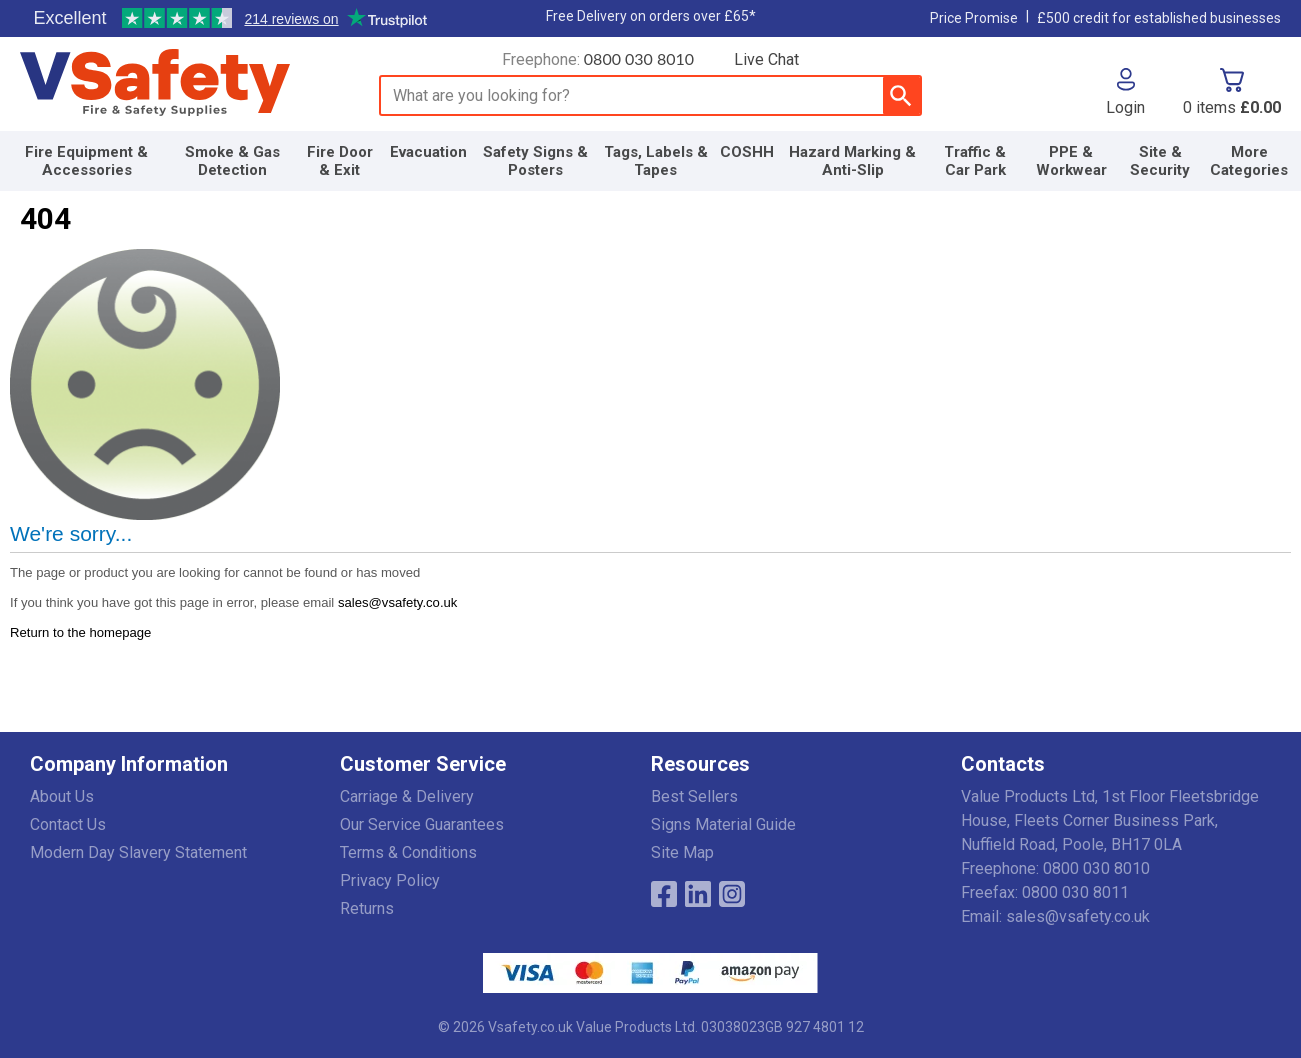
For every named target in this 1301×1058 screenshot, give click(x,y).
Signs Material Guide (723, 824)
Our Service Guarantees (422, 824)
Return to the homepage (80, 632)
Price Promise (974, 18)
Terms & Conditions (408, 852)
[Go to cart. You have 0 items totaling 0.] (1232, 92)
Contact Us (68, 824)
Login (1125, 107)
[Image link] (732, 894)
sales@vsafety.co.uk (397, 602)
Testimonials (230, 19)
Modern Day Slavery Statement (138, 852)
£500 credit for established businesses (1159, 18)
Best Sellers (694, 796)
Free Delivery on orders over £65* (651, 16)
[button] (1125, 92)
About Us (62, 796)
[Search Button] (901, 95)
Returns (367, 908)
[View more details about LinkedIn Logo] (698, 894)
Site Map (682, 852)
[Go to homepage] (177, 82)
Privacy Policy (390, 880)
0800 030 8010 (639, 58)
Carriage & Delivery (407, 796)
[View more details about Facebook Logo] (664, 894)
